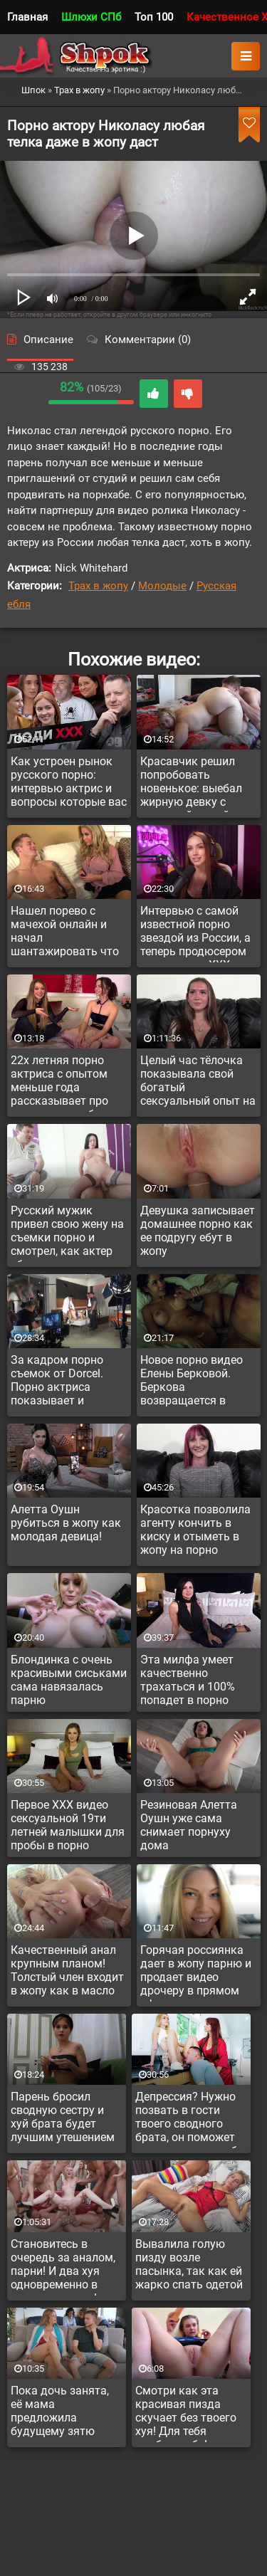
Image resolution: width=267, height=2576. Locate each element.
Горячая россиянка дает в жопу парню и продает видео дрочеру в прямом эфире (195, 1972)
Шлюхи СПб (91, 17)
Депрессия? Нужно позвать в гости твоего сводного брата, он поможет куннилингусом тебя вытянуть (189, 2119)
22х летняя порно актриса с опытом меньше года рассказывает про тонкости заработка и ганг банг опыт (65, 1082)
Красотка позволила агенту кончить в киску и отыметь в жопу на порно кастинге (195, 1532)
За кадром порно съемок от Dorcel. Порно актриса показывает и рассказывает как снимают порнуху (59, 1382)
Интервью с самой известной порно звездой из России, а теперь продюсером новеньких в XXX (195, 933)
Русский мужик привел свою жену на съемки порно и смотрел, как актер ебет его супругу (67, 1233)
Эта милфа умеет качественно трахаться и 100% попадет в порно (187, 1680)
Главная (27, 17)
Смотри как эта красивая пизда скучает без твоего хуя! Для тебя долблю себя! (185, 2413)
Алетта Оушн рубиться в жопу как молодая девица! (66, 1523)
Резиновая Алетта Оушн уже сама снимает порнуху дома (188, 1825)
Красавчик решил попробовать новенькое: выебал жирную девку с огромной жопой (191, 784)
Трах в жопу (98, 585)
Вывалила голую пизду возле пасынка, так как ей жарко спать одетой (189, 2264)
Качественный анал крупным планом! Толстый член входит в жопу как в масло (67, 1970)
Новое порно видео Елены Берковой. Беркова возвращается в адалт (191, 1382)
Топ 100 (154, 17)
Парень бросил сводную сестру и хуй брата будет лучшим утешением (63, 2117)
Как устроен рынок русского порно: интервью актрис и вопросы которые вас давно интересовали (69, 784)
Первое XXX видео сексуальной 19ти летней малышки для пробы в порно (68, 1825)
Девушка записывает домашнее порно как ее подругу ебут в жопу (197, 1231)
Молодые (162, 585)
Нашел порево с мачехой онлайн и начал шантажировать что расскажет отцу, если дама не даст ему (67, 933)
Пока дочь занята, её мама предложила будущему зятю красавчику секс (60, 2413)
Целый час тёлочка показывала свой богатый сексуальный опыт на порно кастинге (198, 1082)
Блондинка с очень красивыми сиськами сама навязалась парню (69, 1680)
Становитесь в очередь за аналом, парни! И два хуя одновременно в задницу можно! (63, 2266)
